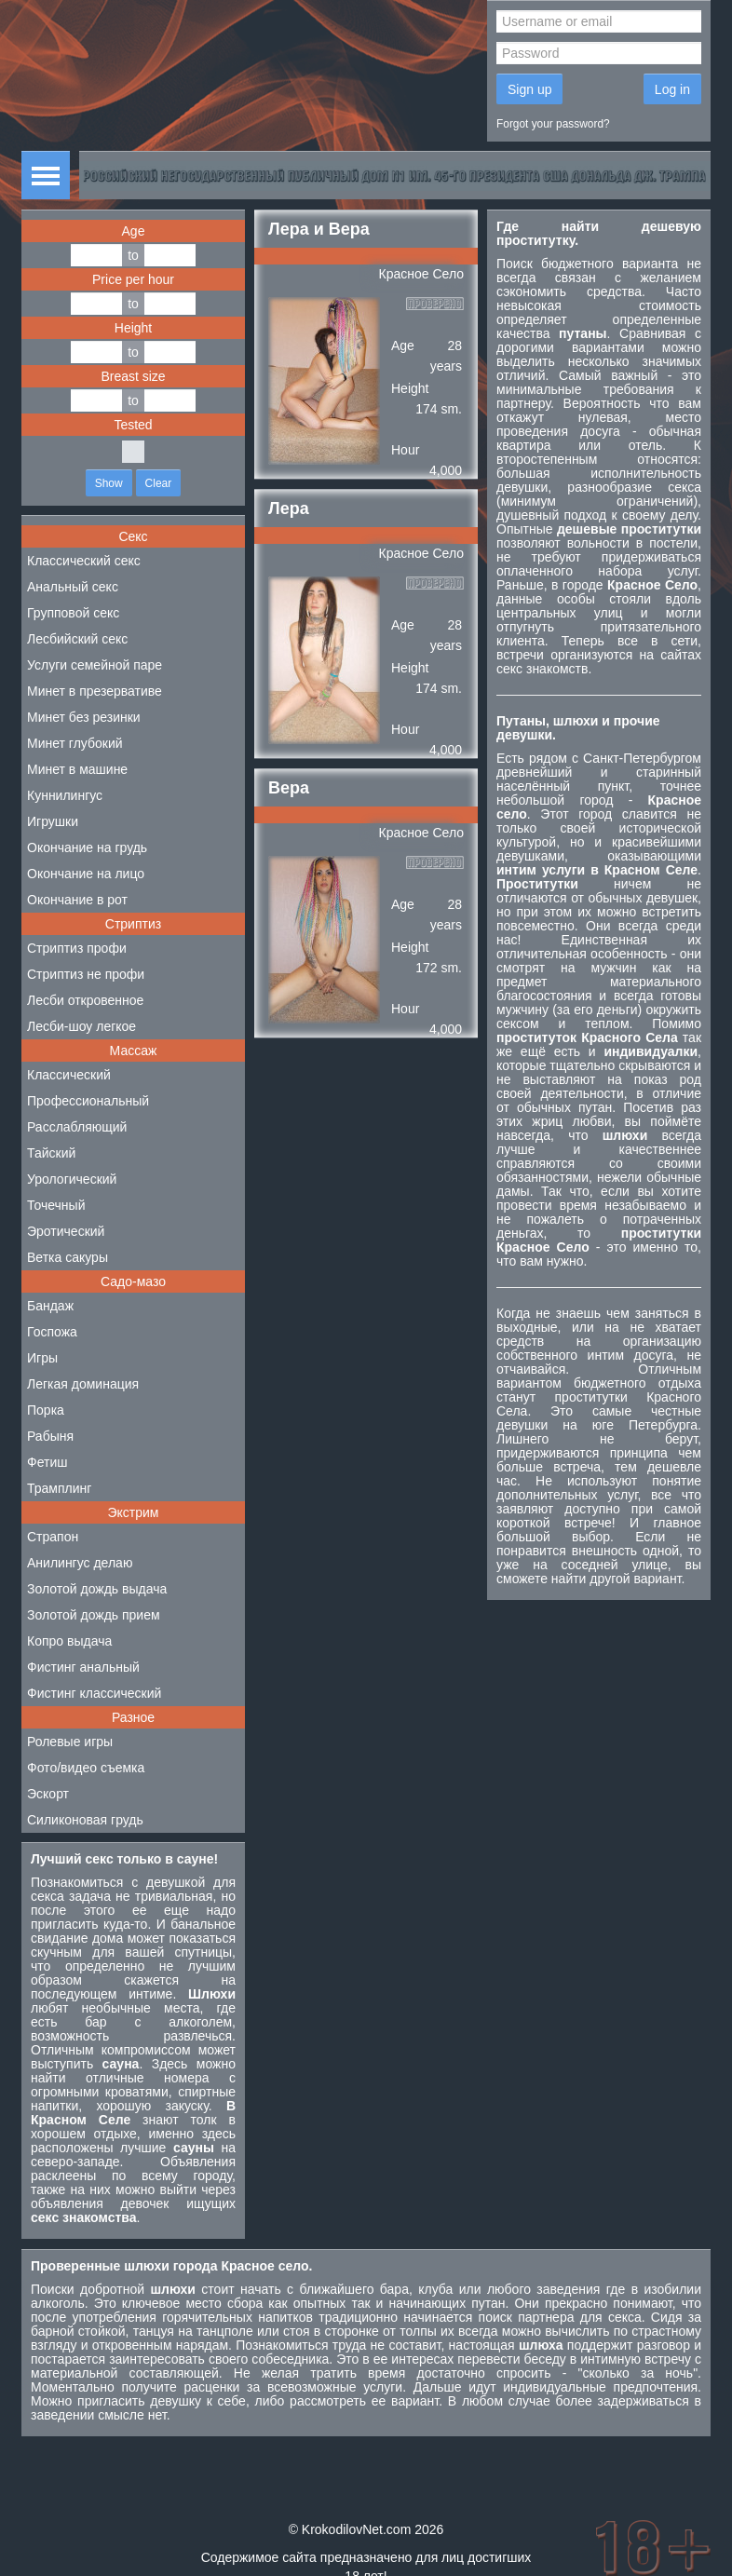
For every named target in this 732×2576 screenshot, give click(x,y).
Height (133, 327)
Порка (45, 1410)
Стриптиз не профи (85, 974)
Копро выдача (69, 1641)
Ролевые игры (70, 1741)
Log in (672, 89)
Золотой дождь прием (93, 1614)
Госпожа (52, 1331)
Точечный (56, 1205)
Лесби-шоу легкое (81, 1026)
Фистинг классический (94, 1693)
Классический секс (84, 560)
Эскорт (48, 1793)
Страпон (52, 1536)
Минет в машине (77, 769)
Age (133, 231)
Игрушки (52, 821)
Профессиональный (88, 1100)
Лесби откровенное (85, 1000)
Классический (69, 1074)
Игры (42, 1357)
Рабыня (50, 1436)
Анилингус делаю (79, 1562)
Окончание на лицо (85, 873)
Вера (288, 788)
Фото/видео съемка (85, 1767)
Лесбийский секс (77, 638)
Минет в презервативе (94, 691)
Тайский (51, 1153)
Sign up (529, 89)
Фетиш (47, 1462)
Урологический (71, 1179)
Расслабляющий (77, 1126)
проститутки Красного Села (598, 1404)
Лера (288, 508)
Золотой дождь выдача (97, 1588)
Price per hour (133, 279)
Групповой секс (73, 612)
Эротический (65, 1231)
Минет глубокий (75, 743)
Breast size (133, 376)
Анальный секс (72, 586)
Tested (133, 424)
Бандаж (50, 1305)
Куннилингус (64, 795)
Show (109, 483)
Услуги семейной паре (94, 665)
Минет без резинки (84, 717)
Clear (158, 483)
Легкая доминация (83, 1383)
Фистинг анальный (83, 1667)
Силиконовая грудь (85, 1819)
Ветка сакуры (67, 1257)
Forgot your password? (553, 123)
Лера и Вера (319, 229)
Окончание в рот (77, 899)
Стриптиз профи (77, 948)
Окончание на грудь (87, 847)
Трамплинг (59, 1488)
